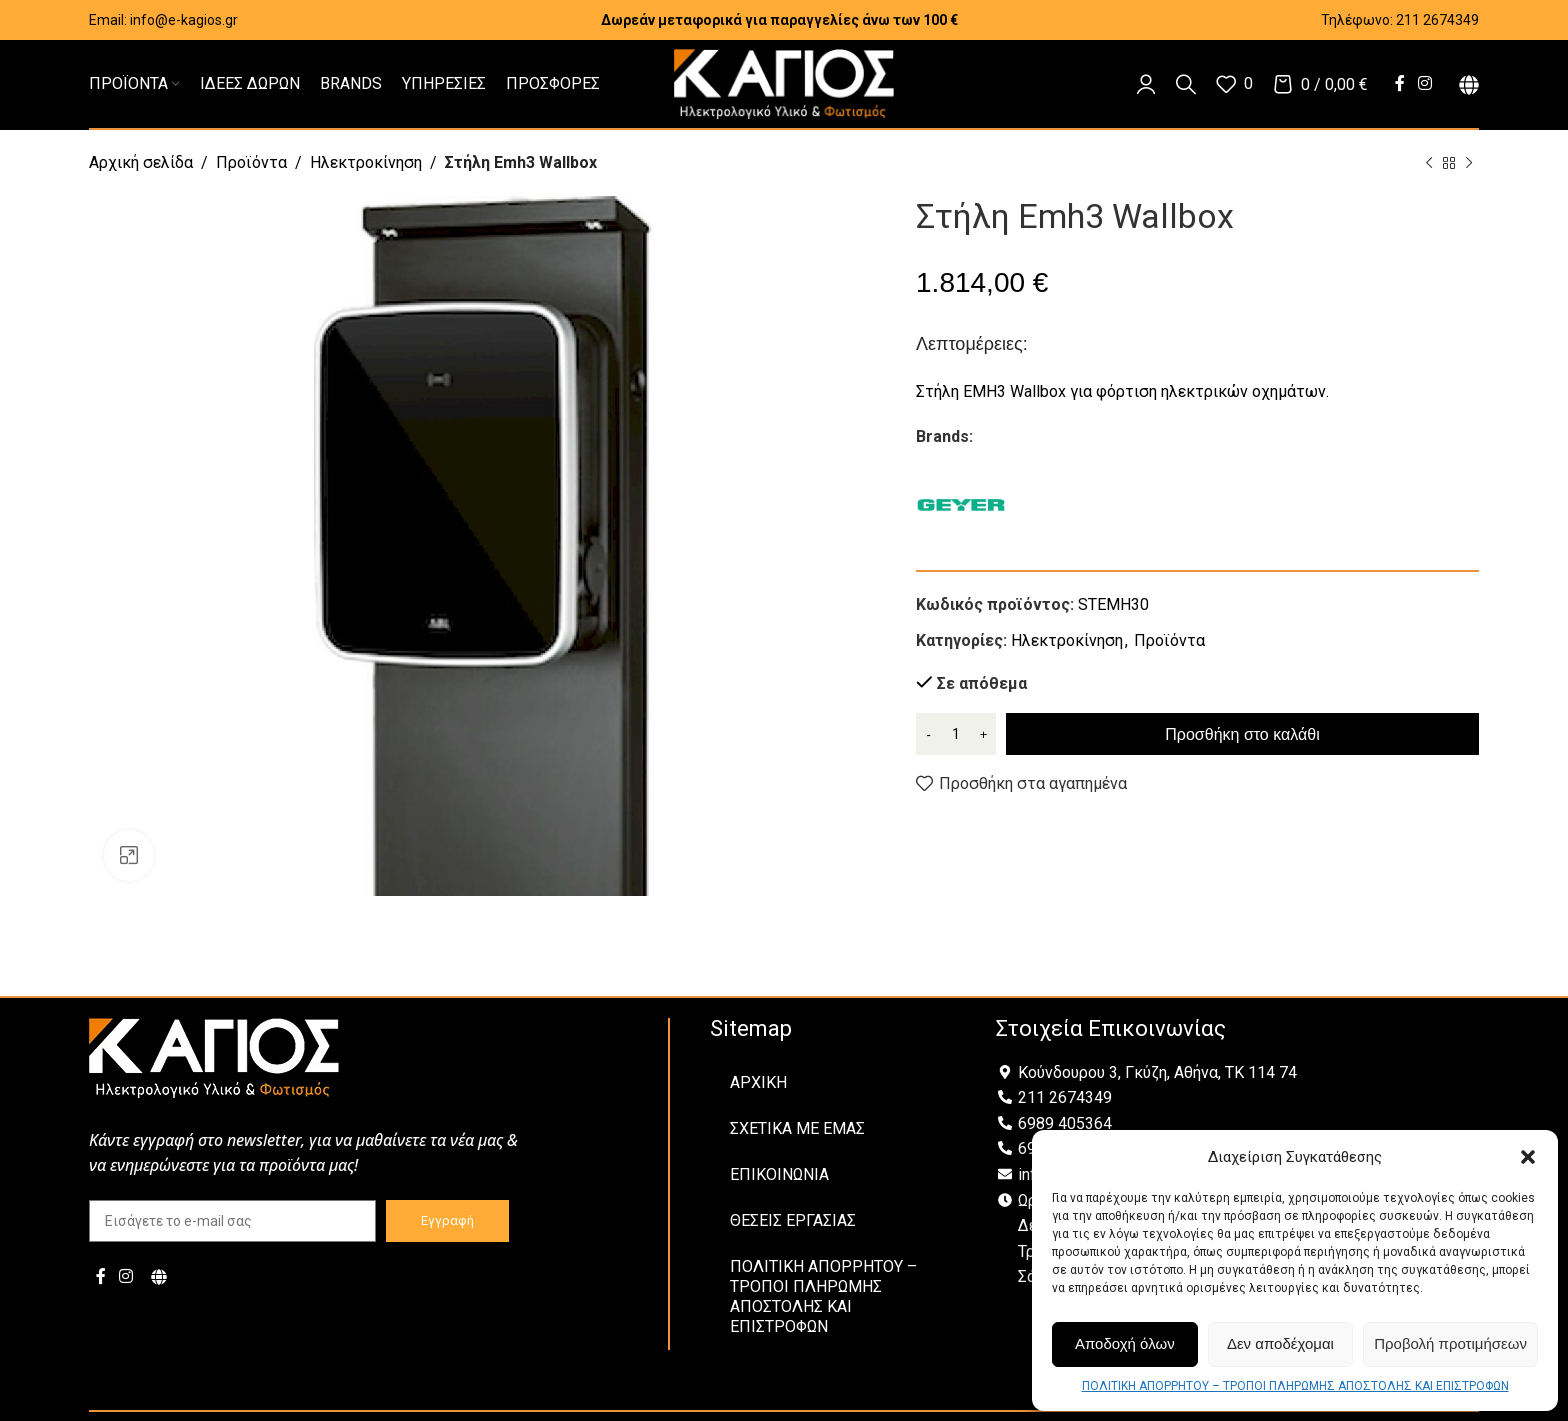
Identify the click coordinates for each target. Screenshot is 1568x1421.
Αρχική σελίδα (141, 162)
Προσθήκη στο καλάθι (1242, 734)
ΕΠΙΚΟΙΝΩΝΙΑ (779, 1174)
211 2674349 (1437, 20)
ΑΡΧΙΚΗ (758, 1082)
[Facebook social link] (1399, 83)
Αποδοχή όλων (1125, 1343)
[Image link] (214, 1056)
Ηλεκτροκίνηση (366, 162)
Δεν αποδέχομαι (1280, 1343)
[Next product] (1469, 164)
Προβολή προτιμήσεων (1450, 1343)
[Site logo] (784, 82)
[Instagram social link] (1425, 83)
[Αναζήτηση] (1186, 84)
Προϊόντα (251, 162)
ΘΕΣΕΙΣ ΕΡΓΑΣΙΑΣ (793, 1220)
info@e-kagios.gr (184, 20)
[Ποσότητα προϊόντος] (956, 734)
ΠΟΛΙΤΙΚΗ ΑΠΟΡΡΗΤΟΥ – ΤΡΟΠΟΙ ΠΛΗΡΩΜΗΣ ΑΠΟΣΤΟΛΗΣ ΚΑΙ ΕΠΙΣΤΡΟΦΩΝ (1295, 1386)
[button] (1528, 1157)
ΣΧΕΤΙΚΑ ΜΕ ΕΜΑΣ (797, 1128)
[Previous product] (1429, 164)
